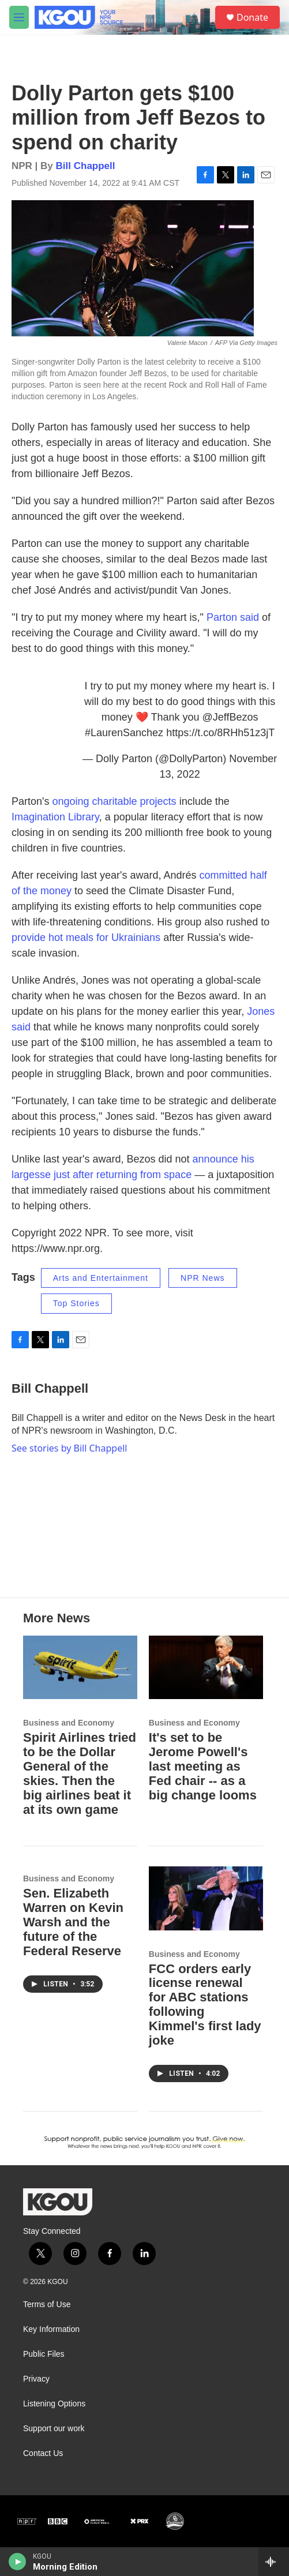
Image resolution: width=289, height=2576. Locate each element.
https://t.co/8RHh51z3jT (220, 732)
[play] (17, 2561)
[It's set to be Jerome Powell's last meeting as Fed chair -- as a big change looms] (206, 1667)
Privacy (36, 2379)
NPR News (202, 1278)
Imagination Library (55, 817)
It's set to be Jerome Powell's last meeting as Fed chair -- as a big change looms (203, 1766)
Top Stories (76, 1303)
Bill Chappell (85, 165)
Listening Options (54, 2403)
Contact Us (43, 2453)
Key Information (51, 2329)
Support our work (54, 2428)
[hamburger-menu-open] (19, 17)
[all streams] (273, 2561)
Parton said (233, 617)
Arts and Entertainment (100, 1278)
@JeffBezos (230, 717)
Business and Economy (68, 1722)
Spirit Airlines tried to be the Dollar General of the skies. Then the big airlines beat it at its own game (79, 1773)
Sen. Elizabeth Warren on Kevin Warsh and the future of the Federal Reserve (73, 1922)
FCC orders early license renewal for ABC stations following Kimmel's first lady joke (205, 2005)
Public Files (44, 2354)
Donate (252, 17)
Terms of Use (46, 2304)
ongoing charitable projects (114, 801)
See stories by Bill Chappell (69, 1448)
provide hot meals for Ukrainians (86, 937)
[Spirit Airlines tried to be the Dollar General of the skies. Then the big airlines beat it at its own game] (80, 1667)
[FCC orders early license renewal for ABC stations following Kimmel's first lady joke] (206, 1898)
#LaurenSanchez (124, 732)
